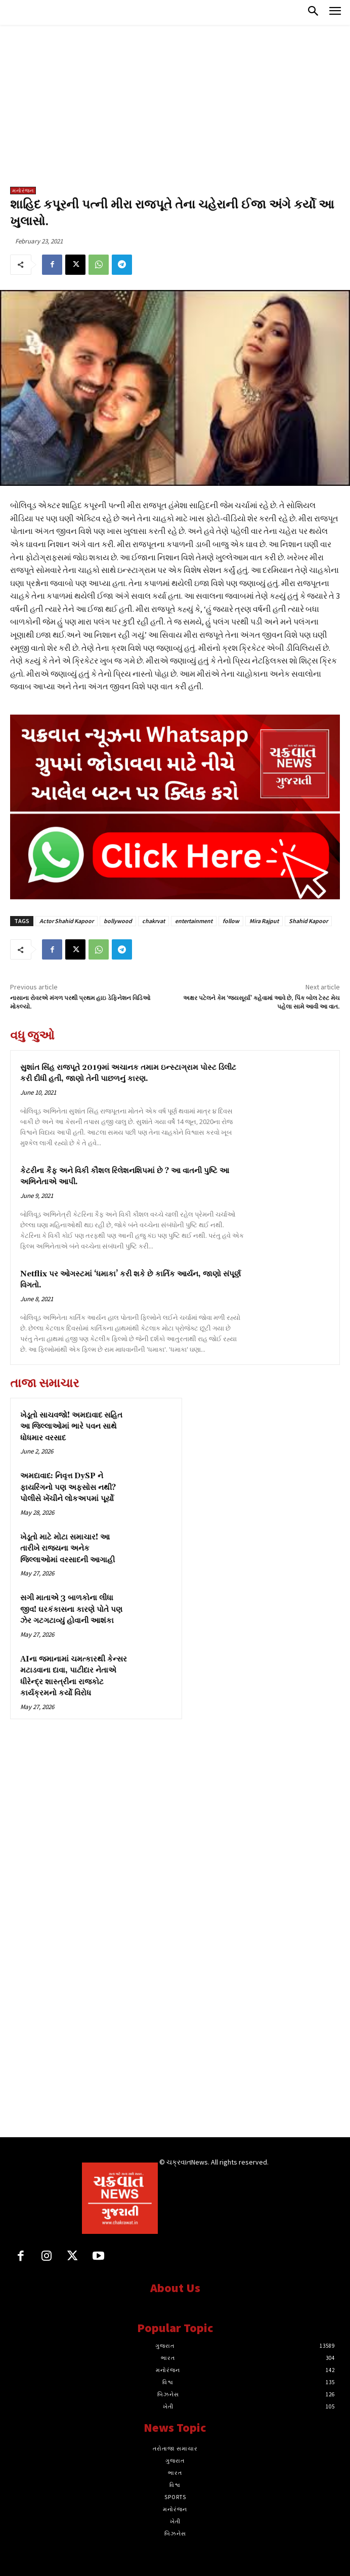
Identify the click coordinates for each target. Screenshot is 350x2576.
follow (231, 921)
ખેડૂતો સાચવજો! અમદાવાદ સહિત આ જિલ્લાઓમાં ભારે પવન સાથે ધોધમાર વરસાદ (71, 1426)
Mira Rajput (264, 921)
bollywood (118, 921)
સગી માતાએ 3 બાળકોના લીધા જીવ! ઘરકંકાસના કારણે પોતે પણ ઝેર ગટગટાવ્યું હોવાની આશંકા (71, 1609)
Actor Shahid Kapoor (66, 921)
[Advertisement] (175, 111)
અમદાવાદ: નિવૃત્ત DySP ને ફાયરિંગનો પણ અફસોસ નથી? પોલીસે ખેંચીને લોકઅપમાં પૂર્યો (68, 1487)
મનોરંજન (23, 190)
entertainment (193, 921)
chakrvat (153, 921)
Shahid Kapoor (308, 921)
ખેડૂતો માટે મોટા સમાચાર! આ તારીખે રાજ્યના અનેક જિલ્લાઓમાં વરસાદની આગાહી (67, 1548)
